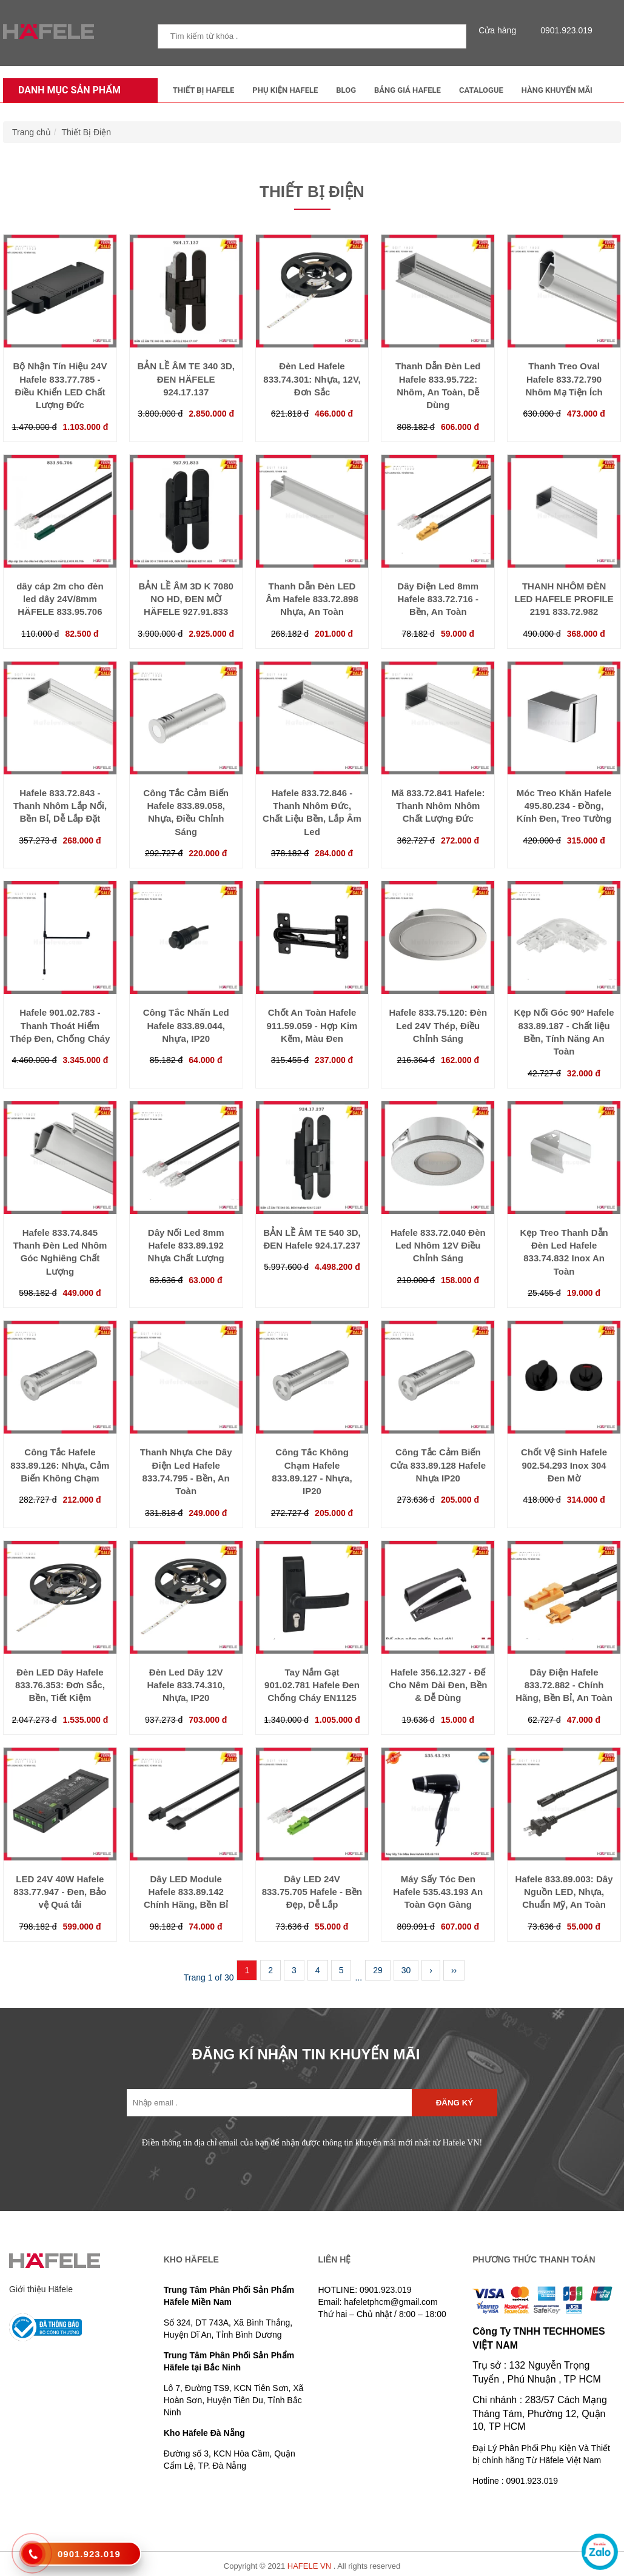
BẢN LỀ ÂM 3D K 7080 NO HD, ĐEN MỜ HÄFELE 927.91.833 (186, 599)
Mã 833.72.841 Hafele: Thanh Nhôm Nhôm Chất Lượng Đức (438, 806)
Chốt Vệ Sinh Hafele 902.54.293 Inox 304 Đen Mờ (564, 1465)
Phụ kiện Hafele (285, 90)
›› (454, 1970)
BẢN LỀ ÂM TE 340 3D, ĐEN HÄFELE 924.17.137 (186, 379)
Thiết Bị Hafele (204, 90)
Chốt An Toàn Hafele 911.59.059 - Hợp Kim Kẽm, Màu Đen (312, 1025)
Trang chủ (31, 132)
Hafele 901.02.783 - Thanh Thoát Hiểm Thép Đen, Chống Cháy (60, 1025)
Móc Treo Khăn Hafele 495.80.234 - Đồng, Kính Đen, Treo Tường (564, 806)
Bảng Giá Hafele (407, 90)
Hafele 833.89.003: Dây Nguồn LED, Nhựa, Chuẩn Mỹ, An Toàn (564, 1892)
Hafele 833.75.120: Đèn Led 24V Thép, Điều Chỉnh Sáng (438, 1025)
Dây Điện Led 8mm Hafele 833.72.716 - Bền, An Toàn (437, 599)
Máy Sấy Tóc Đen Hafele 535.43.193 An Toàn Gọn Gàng (438, 1892)
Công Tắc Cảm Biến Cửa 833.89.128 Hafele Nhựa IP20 (438, 1465)
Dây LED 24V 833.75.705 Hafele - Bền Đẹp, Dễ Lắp (312, 1892)
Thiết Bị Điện (86, 132)
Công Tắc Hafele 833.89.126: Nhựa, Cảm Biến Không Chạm (59, 1465)
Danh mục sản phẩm (66, 90)
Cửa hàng (500, 30)
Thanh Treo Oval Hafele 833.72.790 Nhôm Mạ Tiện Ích (563, 379)
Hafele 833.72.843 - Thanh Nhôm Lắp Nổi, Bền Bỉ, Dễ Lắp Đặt (60, 806)
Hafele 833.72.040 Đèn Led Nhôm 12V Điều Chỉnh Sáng (438, 1245)
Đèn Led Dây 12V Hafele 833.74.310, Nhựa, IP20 (185, 1685)
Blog (346, 90)
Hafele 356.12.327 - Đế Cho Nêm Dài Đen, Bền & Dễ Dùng (438, 1685)
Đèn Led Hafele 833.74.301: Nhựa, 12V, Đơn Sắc (311, 379)
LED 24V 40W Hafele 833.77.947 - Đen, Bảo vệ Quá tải (59, 1892)
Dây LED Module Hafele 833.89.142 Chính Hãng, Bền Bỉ (186, 1892)
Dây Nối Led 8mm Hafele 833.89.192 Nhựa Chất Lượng (186, 1245)
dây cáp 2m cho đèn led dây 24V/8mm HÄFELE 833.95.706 (59, 599)
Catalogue (481, 90)
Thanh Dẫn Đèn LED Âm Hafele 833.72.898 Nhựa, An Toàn (312, 599)
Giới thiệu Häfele (41, 2289)
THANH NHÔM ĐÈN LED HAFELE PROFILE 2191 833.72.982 (563, 599)
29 (378, 1970)
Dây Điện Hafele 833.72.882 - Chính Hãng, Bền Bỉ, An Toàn (563, 1685)
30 (406, 1970)
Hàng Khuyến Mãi (557, 90)
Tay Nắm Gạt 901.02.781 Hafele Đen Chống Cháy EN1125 (312, 1685)
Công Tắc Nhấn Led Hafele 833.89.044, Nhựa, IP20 (186, 1025)
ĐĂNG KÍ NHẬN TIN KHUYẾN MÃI (306, 2054)
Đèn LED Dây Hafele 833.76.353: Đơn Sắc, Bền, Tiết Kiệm (60, 1685)
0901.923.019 (563, 30)
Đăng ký (454, 2102)
